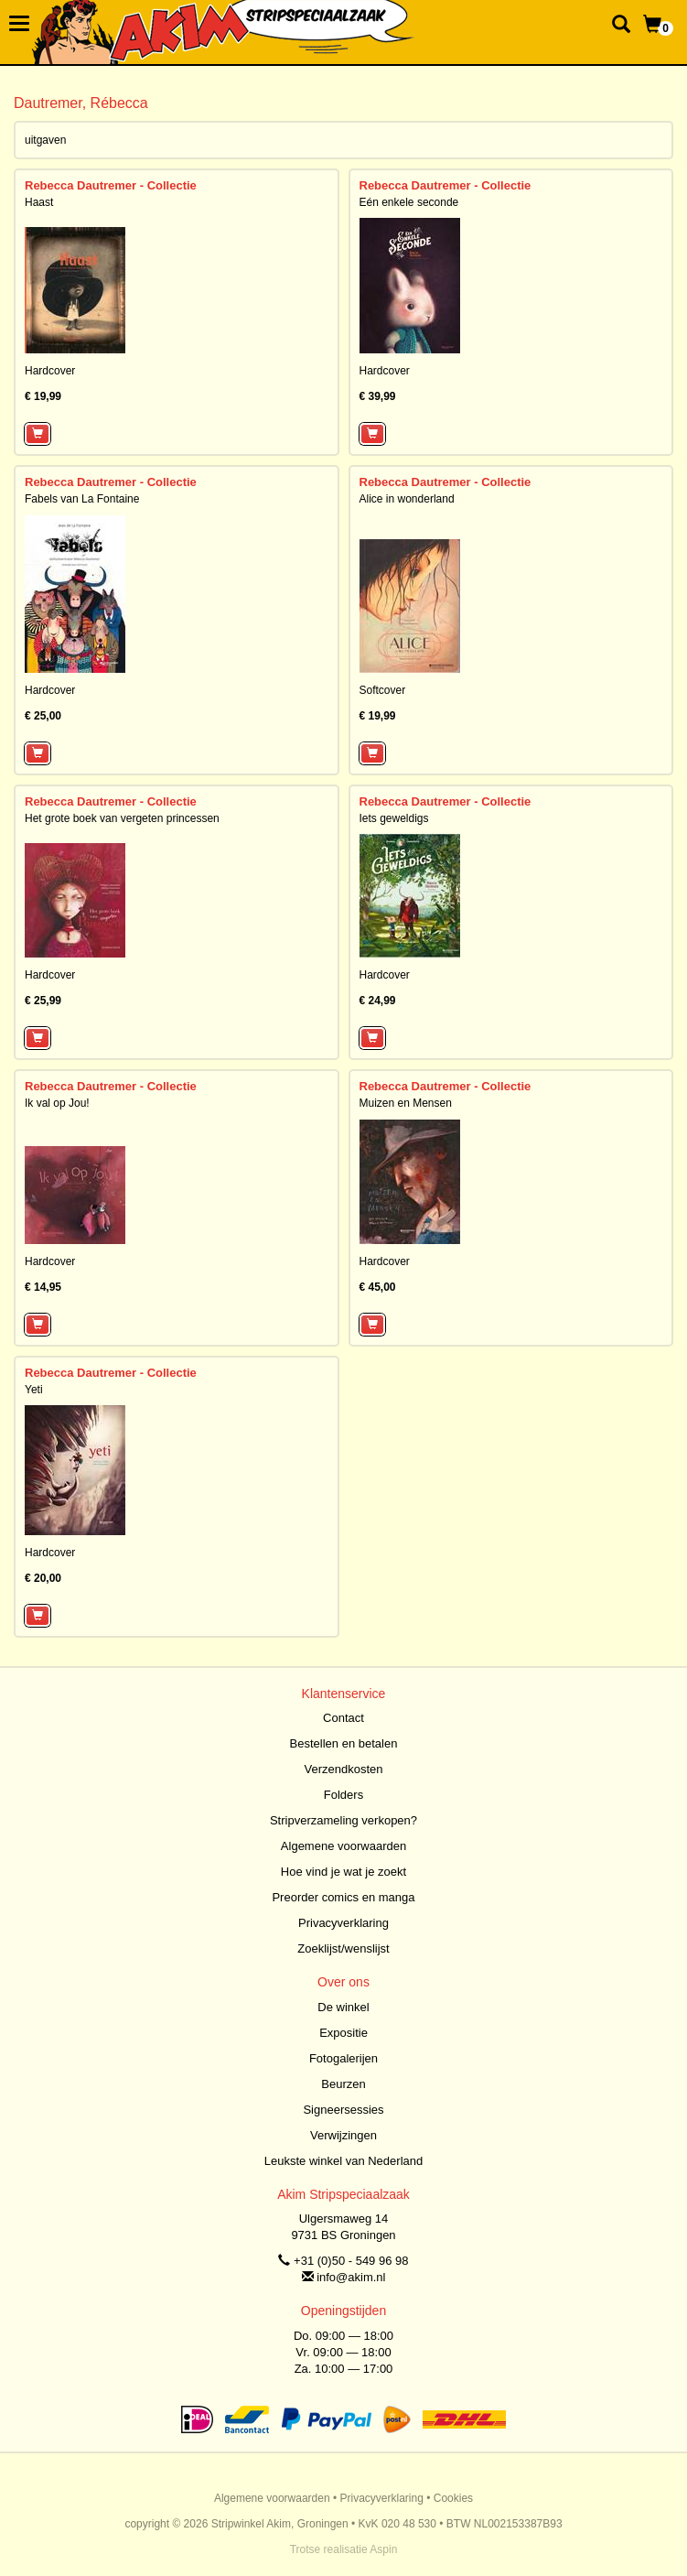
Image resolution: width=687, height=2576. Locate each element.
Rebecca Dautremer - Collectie (111, 185)
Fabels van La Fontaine (82, 498)
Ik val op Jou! (57, 1103)
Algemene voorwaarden (343, 1846)
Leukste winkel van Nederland (343, 2161)
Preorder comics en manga (343, 1897)
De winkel (343, 2007)
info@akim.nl (351, 2277)
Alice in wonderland (407, 498)
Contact (343, 1718)
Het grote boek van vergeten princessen (122, 818)
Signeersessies (343, 2109)
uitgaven (45, 140)
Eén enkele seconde (409, 202)
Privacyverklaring (343, 1923)
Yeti (34, 1389)
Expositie (343, 2033)
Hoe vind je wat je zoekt (343, 1871)
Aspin (383, 2549)
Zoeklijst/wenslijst (343, 1948)
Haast (39, 202)
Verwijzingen (343, 2135)
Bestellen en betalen (344, 1743)
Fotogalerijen (343, 2058)
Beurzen (343, 2084)
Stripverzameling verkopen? (343, 1820)
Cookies (453, 2498)
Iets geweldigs (394, 818)
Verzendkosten (343, 1769)
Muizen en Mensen (406, 1103)
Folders (343, 1795)
